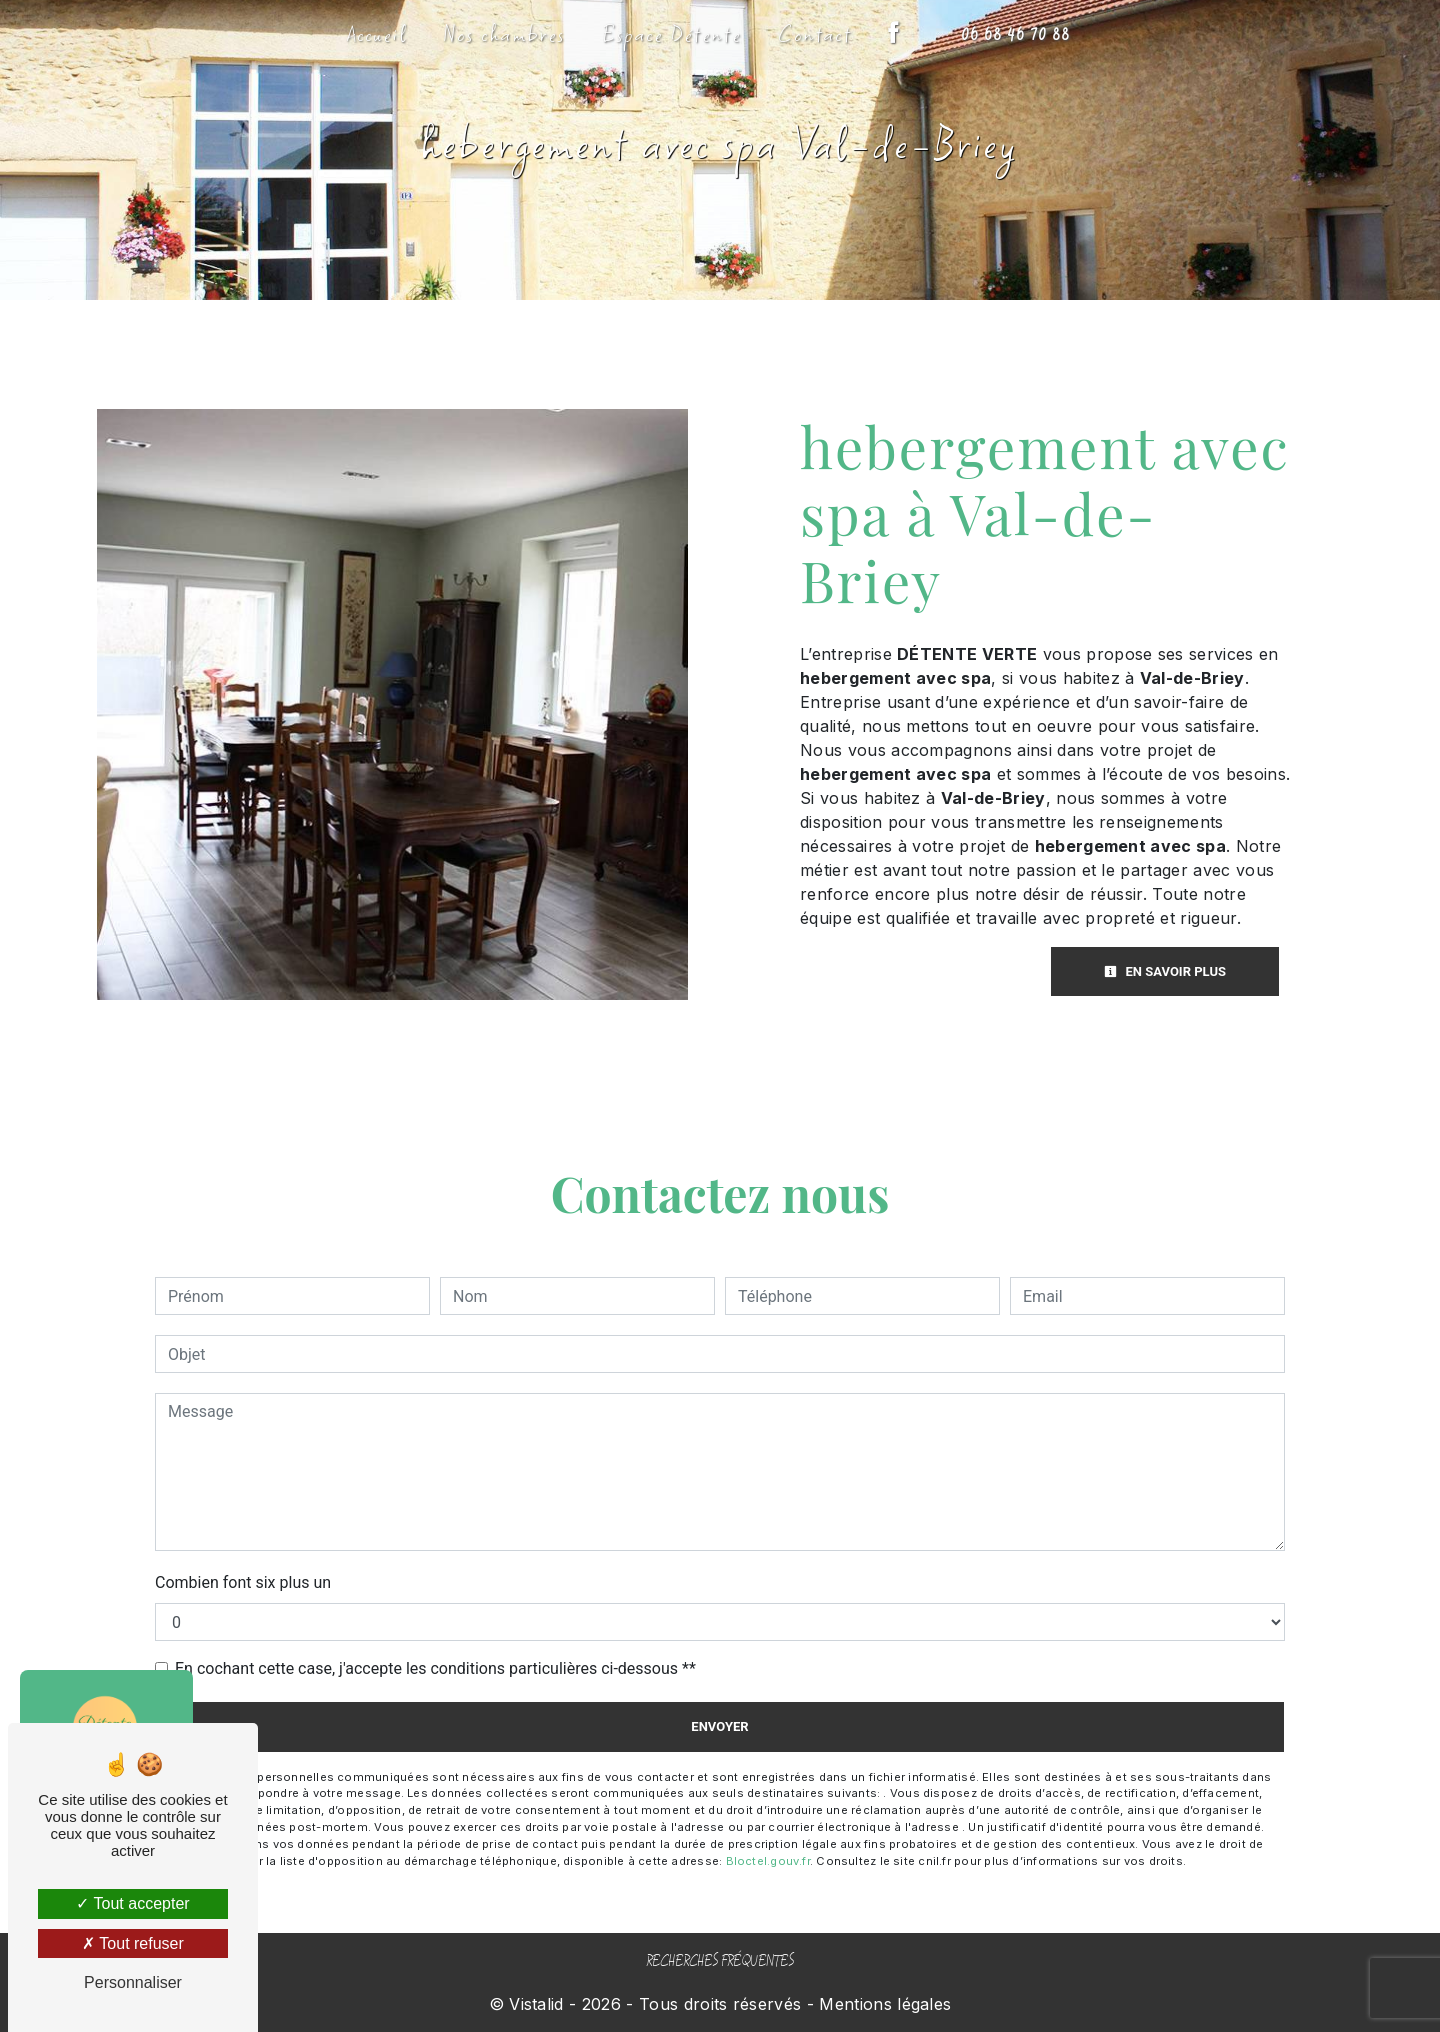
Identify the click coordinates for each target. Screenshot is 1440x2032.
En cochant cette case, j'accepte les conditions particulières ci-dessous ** (435, 1668)
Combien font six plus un (243, 1582)
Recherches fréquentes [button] (720, 1961)
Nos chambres (505, 34)
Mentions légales (882, 2004)
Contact (815, 34)
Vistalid (536, 2004)
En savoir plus (1165, 971)
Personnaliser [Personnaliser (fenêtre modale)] (133, 1982)
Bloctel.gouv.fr (768, 1861)
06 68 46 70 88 (1015, 35)
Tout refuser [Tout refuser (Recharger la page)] (133, 1943)
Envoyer (719, 1726)
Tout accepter (132, 1903)
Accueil (377, 34)
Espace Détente (672, 34)
